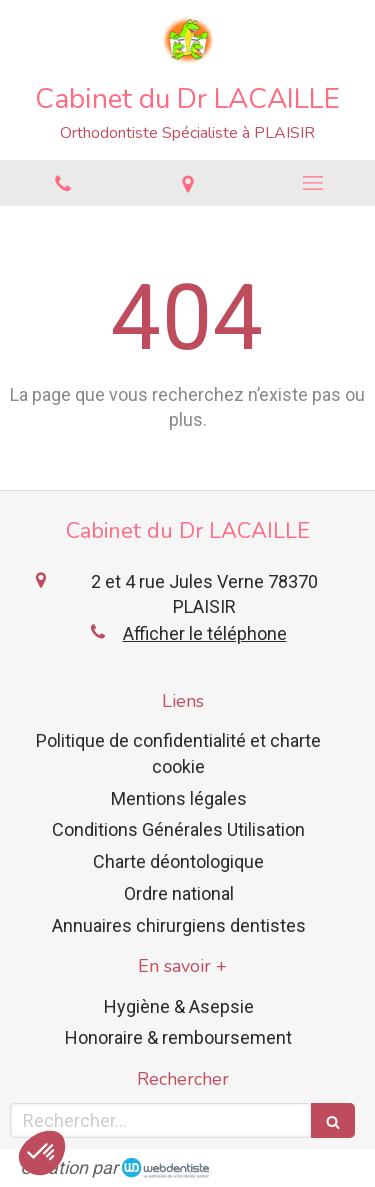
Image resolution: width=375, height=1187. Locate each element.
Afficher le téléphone (205, 633)
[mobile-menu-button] (312, 183)
